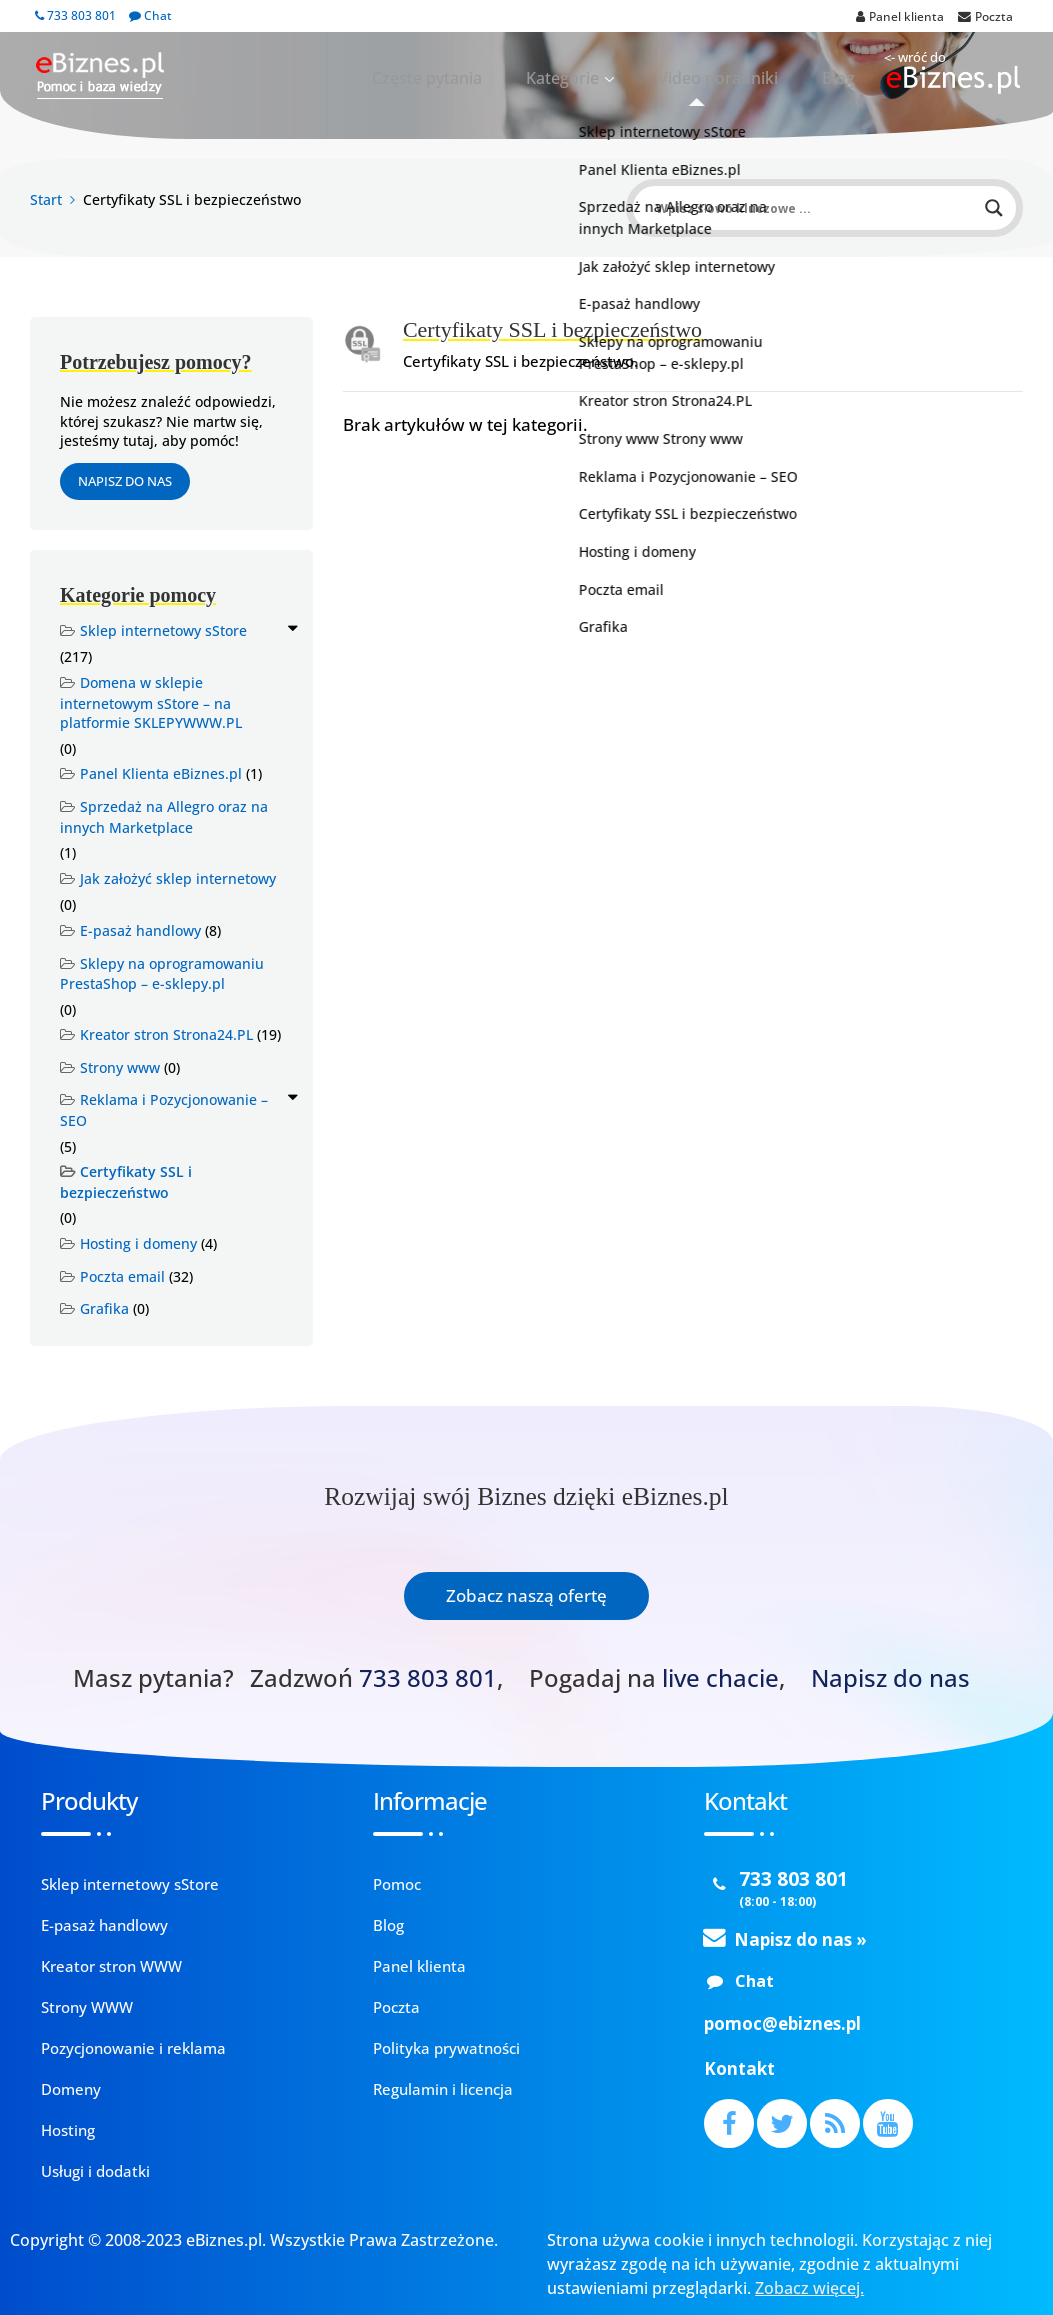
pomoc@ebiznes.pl (782, 2023)
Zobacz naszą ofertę (526, 1595)
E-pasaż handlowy (140, 930)
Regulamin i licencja (443, 2089)
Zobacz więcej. (809, 2288)
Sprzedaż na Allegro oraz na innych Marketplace (164, 817)
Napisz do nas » (800, 1939)
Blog (845, 78)
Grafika (104, 1308)
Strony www (120, 1067)
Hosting (68, 2130)
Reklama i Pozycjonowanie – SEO (164, 1110)
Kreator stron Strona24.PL (166, 1034)
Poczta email (122, 1276)
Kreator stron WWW (111, 1966)
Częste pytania (495, 78)
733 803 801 (75, 15)
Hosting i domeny (138, 1243)
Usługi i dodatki (95, 2171)
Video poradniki (743, 78)
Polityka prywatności (446, 2048)
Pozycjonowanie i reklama (133, 2048)
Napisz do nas (125, 481)
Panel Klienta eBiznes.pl (161, 773)
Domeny (71, 2089)
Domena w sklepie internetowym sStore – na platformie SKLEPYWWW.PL (151, 702)
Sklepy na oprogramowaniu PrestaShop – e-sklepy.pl (162, 974)
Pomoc (397, 1884)
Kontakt (739, 2068)
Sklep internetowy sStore (163, 630)
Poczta (396, 2007)
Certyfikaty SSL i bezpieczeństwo (126, 1182)
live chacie (720, 1678)
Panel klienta (419, 1966)
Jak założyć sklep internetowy (178, 878)
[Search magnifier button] (994, 208)
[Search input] (815, 208)
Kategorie (609, 78)
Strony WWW (87, 2007)
